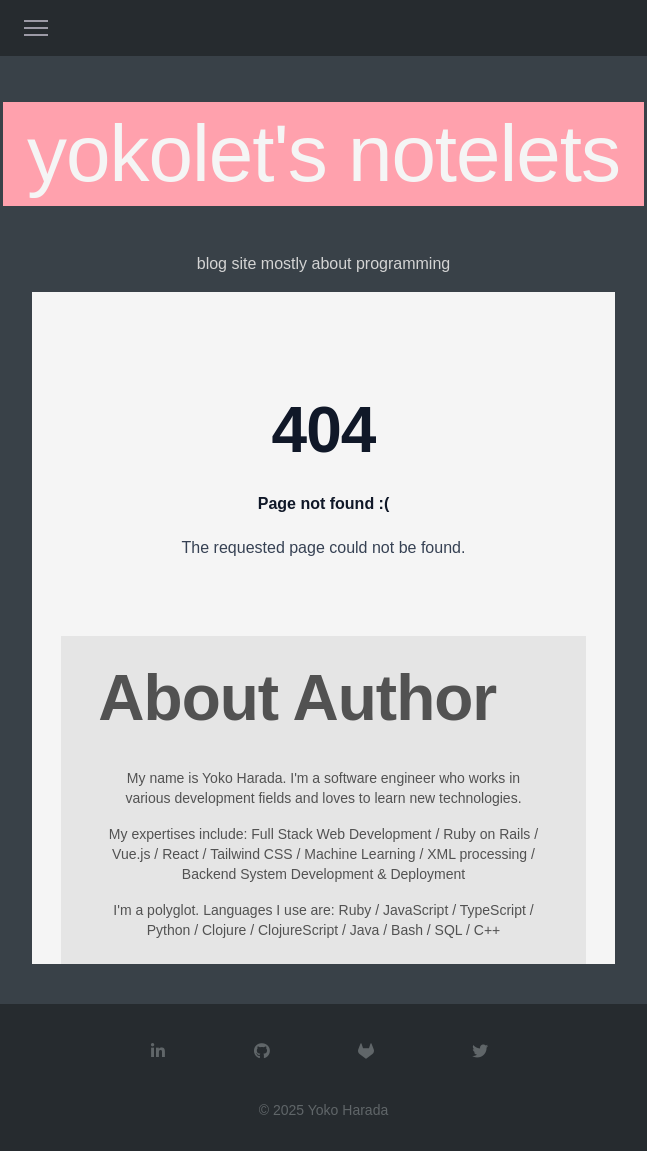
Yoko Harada (348, 1110)
